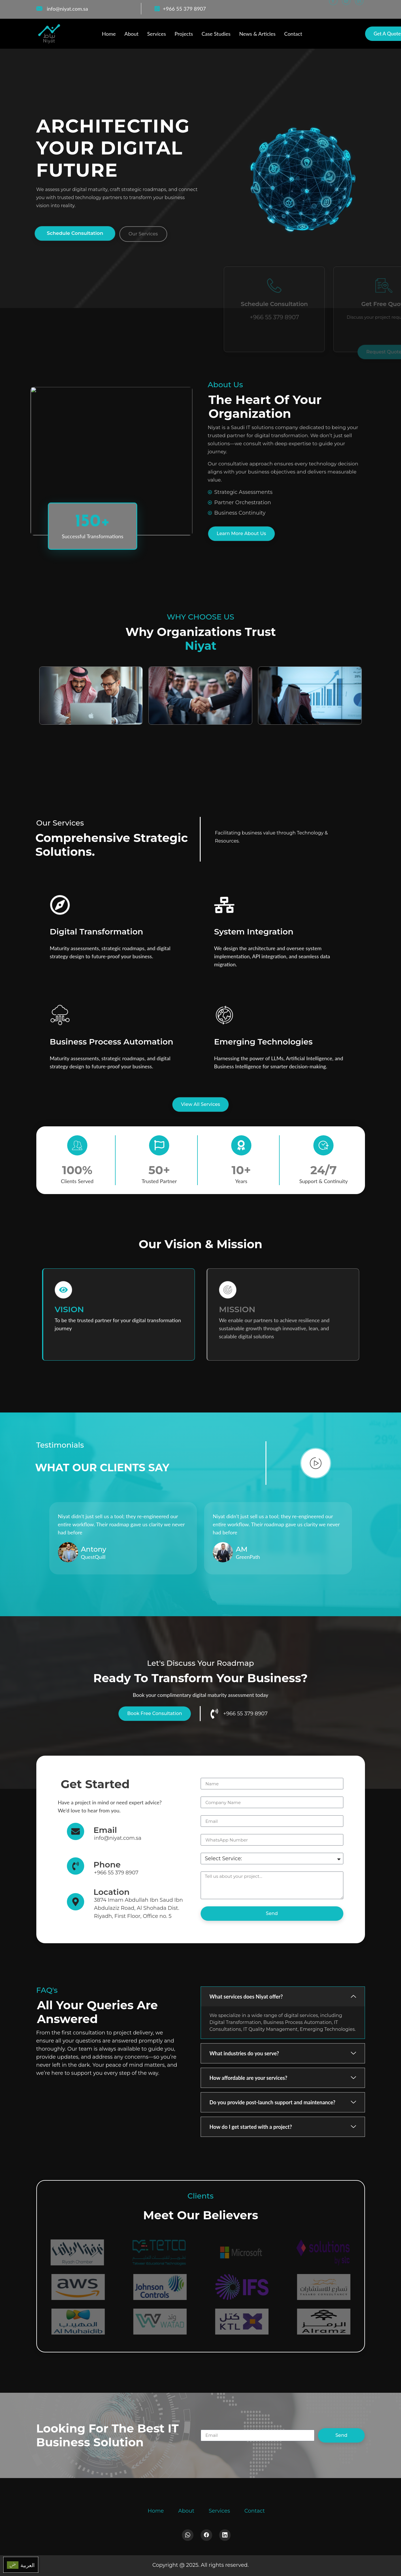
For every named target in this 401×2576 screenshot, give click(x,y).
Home (109, 34)
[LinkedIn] (359, 8)
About (131, 34)
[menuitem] (20, 2565)
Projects (184, 34)
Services (156, 34)
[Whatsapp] (187, 2535)
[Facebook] (333, 8)
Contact (293, 34)
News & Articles (257, 34)
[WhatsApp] (346, 8)
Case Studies (216, 34)
